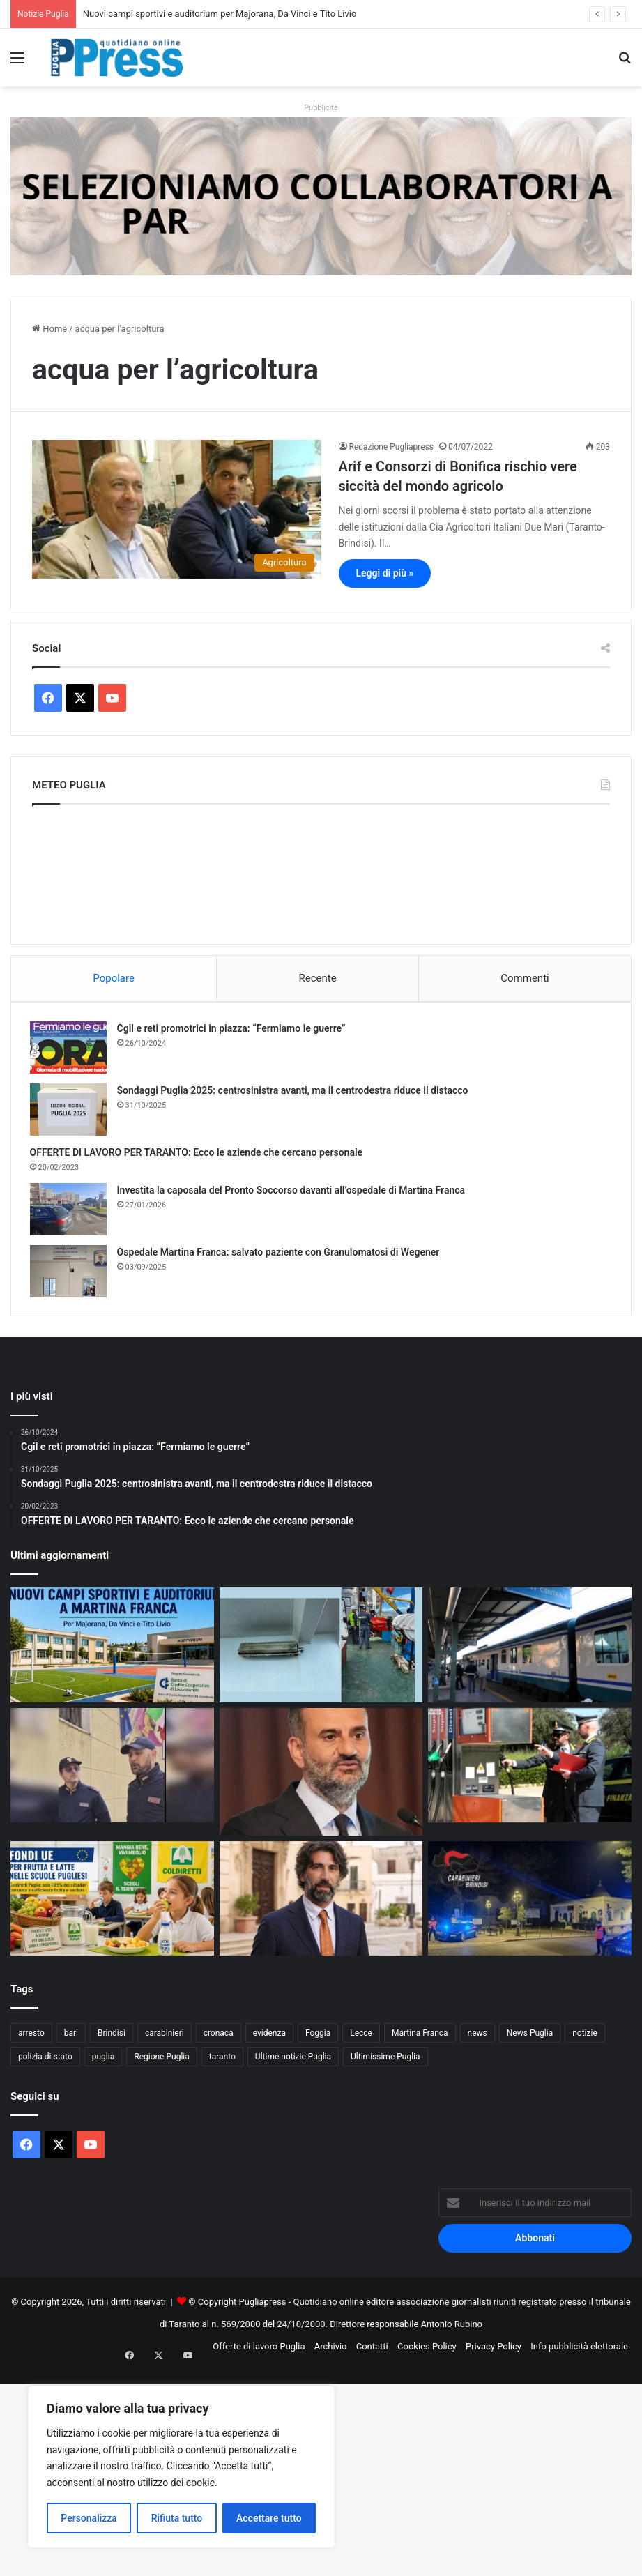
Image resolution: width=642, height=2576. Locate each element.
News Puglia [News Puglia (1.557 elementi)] (530, 2038)
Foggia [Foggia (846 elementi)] (317, 2038)
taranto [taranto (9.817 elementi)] (222, 2061)
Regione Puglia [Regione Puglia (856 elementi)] (162, 2061)
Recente (318, 978)
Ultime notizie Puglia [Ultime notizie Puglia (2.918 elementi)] (293, 2061)
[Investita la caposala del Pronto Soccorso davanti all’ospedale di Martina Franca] (70, 1211)
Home (49, 328)
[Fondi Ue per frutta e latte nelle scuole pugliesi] (112, 1903)
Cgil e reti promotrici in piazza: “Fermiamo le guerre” (233, 1030)
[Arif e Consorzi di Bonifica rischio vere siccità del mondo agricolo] (176, 509)
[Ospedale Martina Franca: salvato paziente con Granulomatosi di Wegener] (70, 1273)
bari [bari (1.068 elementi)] (71, 2038)
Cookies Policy (427, 2351)
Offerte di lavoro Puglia (259, 2351)
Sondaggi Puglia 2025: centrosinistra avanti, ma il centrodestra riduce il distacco (295, 1092)
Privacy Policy (493, 2351)
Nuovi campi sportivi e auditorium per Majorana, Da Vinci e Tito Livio (220, 13)
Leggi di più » (385, 573)
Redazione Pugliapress (391, 447)
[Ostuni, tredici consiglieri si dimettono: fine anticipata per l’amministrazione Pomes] (321, 1903)
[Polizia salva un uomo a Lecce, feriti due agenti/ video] (112, 1770)
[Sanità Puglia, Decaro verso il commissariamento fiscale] (321, 1776)
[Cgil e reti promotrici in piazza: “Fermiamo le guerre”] (70, 1049)
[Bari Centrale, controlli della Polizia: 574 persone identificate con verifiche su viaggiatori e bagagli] (530, 1649)
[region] (181, 2467)
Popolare (114, 978)
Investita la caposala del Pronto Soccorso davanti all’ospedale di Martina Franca (293, 1192)
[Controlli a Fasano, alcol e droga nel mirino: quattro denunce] (530, 1903)
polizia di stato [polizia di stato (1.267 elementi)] (45, 2061)
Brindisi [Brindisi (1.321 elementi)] (111, 2038)
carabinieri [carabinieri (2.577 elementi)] (164, 2038)
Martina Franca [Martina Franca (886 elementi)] (420, 2038)
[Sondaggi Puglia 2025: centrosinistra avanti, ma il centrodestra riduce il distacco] (70, 1111)
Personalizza (89, 2518)
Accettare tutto (269, 2518)
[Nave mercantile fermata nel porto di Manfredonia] (321, 1649)
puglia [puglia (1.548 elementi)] (103, 2061)
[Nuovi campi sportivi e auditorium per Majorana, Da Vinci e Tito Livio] (112, 1649)
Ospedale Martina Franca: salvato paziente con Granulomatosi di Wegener (280, 1254)
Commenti (524, 978)
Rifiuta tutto (177, 2518)
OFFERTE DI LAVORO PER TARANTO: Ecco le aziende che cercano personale (198, 1154)
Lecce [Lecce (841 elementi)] (361, 2038)
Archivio (330, 2351)
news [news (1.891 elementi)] (477, 2038)
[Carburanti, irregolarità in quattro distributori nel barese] (530, 1770)
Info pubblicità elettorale (579, 2351)
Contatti (372, 2351)
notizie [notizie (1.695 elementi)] (584, 2038)
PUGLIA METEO (321, 870)
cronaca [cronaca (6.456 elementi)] (219, 2038)
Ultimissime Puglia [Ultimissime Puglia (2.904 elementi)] (385, 2061)
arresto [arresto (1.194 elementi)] (31, 2038)
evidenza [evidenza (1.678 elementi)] (269, 2038)
